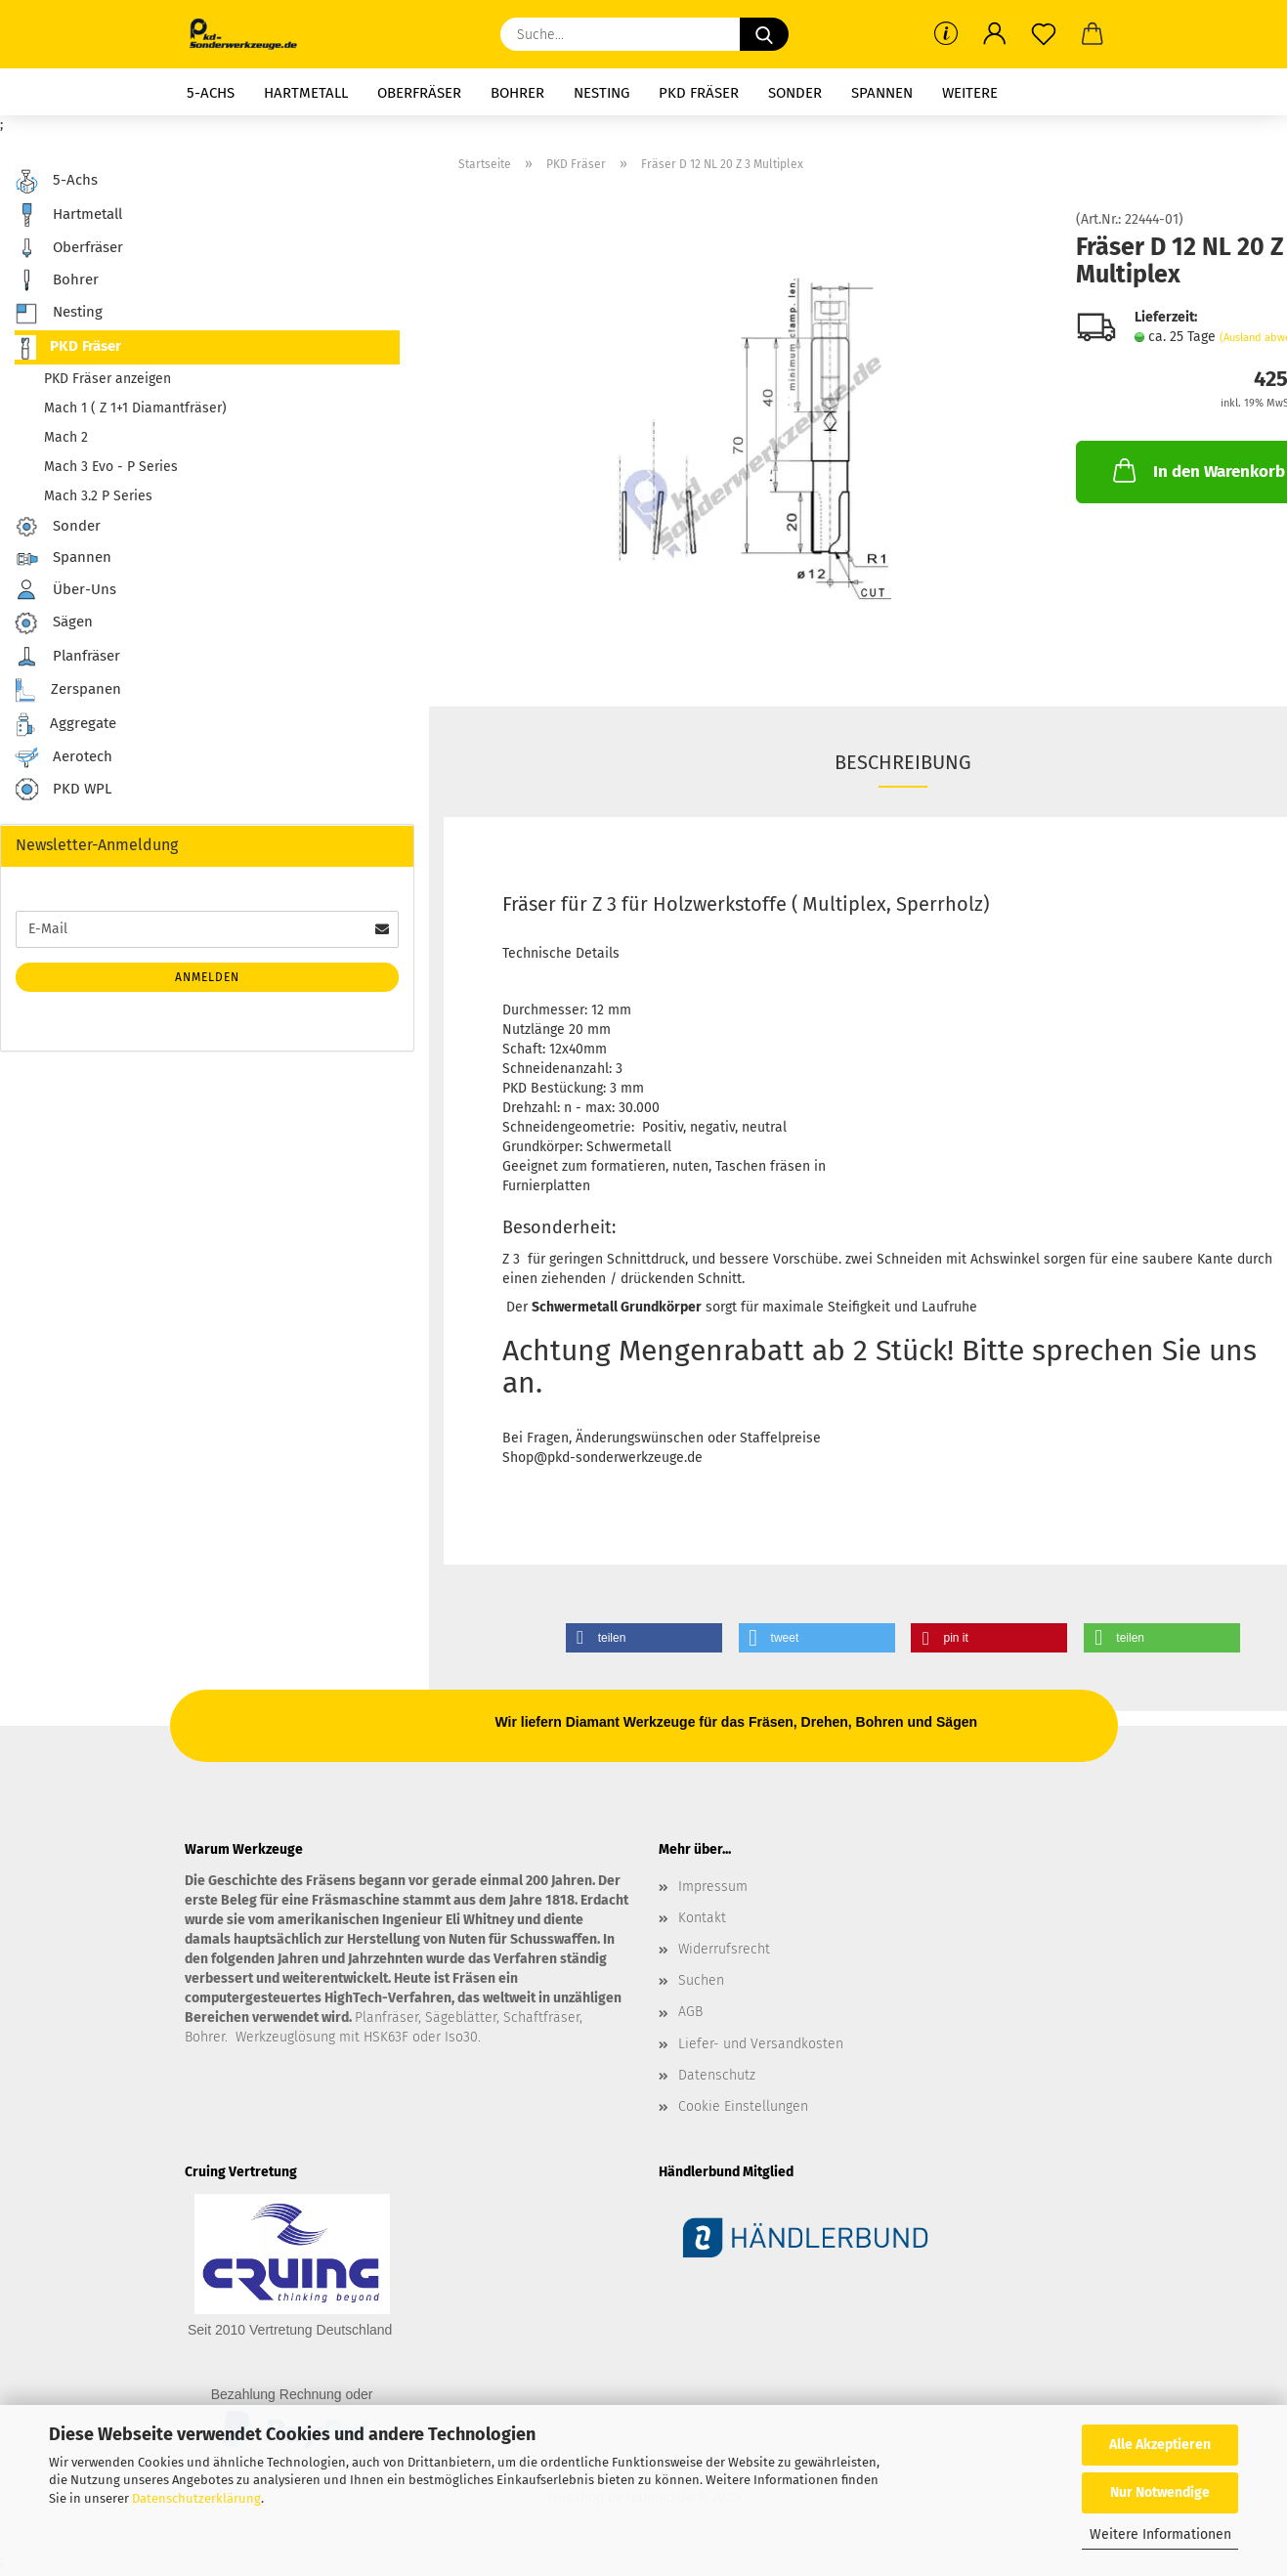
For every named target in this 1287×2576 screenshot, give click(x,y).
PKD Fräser (699, 93)
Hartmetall (306, 93)
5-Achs (211, 93)
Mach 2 (66, 437)
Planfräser (67, 656)
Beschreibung (903, 762)
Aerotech (63, 757)
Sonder (795, 93)
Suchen (701, 1980)
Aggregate (65, 724)
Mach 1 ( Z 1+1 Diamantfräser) (135, 408)
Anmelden (207, 977)
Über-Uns (65, 590)
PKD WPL (63, 790)
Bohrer (517, 93)
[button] (994, 34)
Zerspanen (68, 690)
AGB (690, 2011)
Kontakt (702, 1918)
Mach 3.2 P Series (98, 496)
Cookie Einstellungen (743, 2106)
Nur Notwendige (1160, 2492)
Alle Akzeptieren (1160, 2444)
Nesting (601, 93)
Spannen (882, 93)
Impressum (713, 1886)
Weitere (970, 93)
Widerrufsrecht (724, 1949)
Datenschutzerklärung (196, 2498)
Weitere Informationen (1160, 2534)
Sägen (54, 623)
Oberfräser (419, 93)
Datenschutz (716, 2075)
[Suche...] (764, 34)
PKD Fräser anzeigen (107, 378)
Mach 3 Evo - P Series (111, 466)
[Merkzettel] (1043, 34)
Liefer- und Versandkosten (760, 2044)
